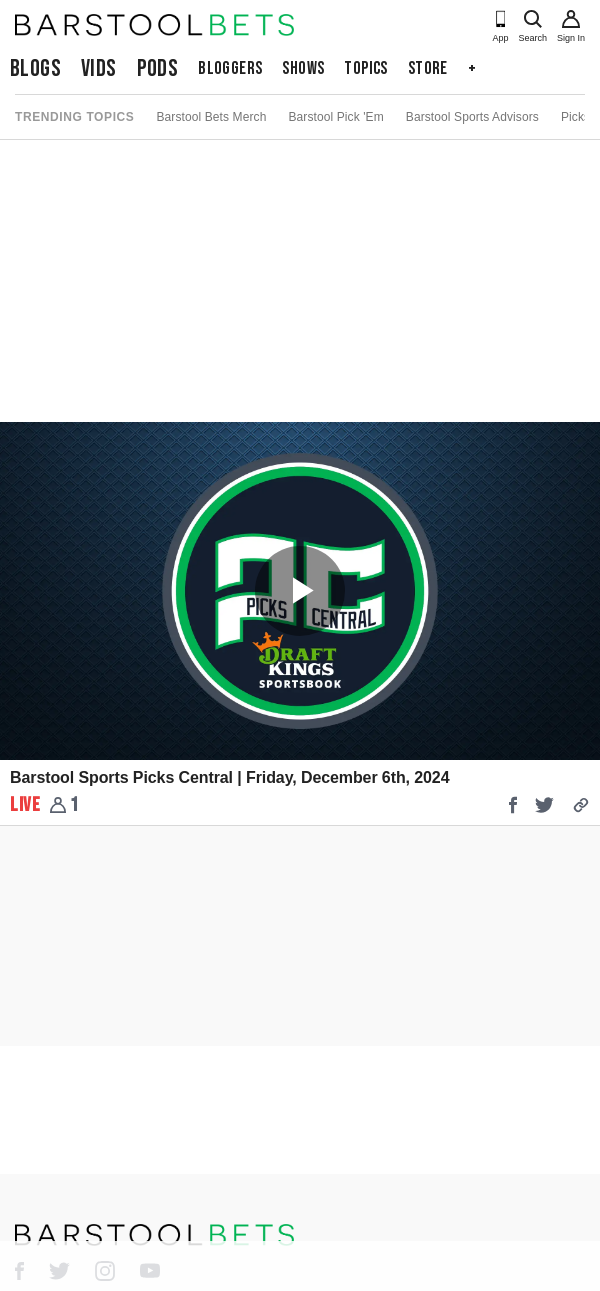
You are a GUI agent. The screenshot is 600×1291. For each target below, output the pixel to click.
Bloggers (230, 68)
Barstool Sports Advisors (472, 117)
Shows (303, 68)
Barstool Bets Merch (211, 117)
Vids (99, 68)
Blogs (35, 68)
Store (428, 68)
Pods (158, 68)
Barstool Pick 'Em (335, 117)
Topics (365, 68)
